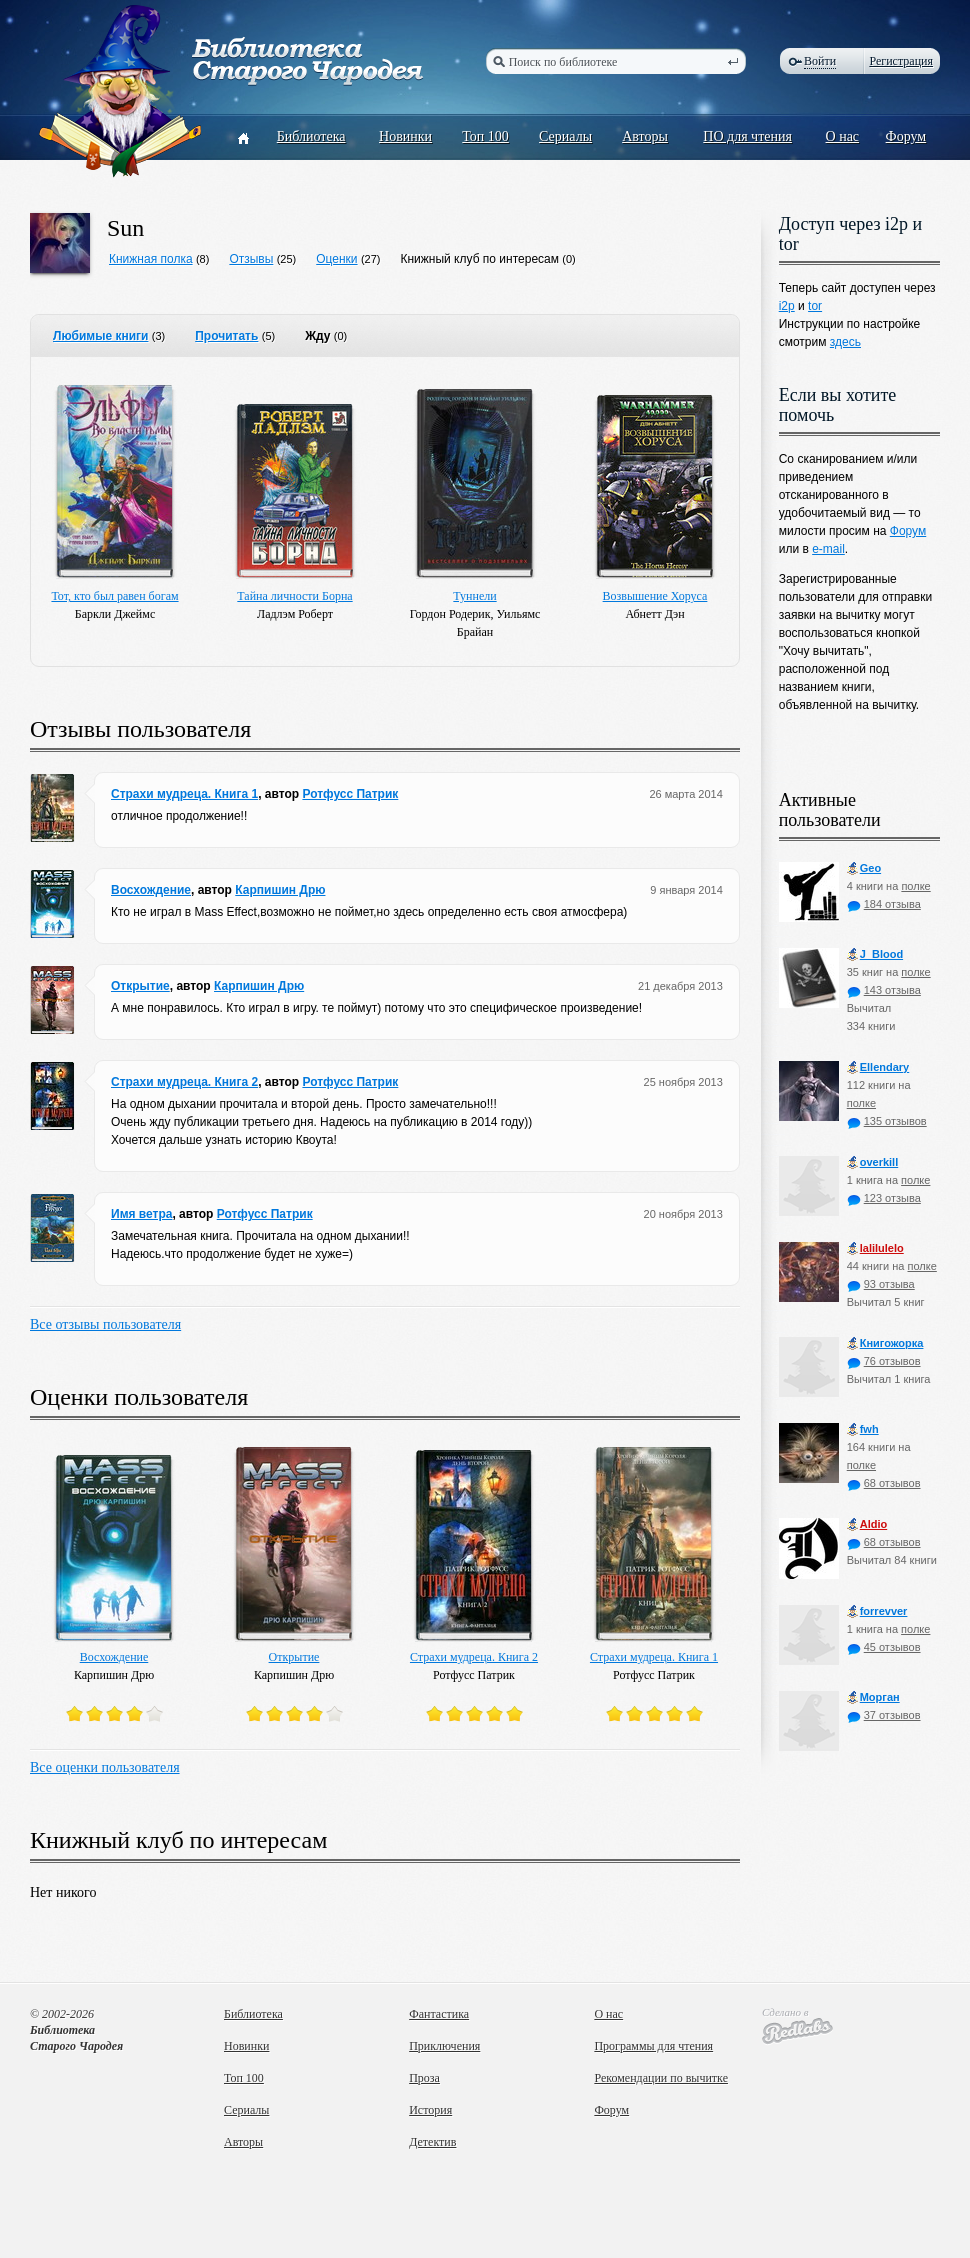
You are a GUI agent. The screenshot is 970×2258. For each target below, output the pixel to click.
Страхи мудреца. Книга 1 (184, 794)
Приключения (444, 2046)
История (430, 2110)
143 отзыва (884, 990)
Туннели (474, 596)
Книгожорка (885, 1343)
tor (815, 306)
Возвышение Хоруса (655, 596)
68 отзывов (884, 1483)
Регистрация (901, 61)
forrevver (877, 1611)
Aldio (867, 1524)
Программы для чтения (653, 2046)
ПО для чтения (747, 136)
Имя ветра (141, 1214)
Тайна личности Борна (294, 596)
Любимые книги (100, 336)
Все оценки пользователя (105, 1767)
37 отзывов (884, 1715)
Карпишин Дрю (280, 890)
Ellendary (878, 1067)
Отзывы (251, 259)
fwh (863, 1429)
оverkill (873, 1162)
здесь (845, 342)
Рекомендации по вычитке (661, 2078)
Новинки (405, 136)
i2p (787, 306)
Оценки (336, 259)
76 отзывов (884, 1361)
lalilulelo (875, 1248)
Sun (125, 228)
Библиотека (311, 136)
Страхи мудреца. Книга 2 (184, 1082)
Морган (873, 1697)
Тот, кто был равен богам (114, 596)
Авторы (645, 136)
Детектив (432, 2142)
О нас (843, 136)
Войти (820, 61)
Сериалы (565, 136)
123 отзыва (884, 1198)
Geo (864, 868)
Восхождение (151, 890)
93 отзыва (881, 1284)
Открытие (140, 986)
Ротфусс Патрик (350, 794)
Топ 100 (485, 136)
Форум (906, 136)
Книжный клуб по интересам (479, 259)
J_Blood (875, 954)
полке (915, 886)
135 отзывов (887, 1121)
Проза (424, 2078)
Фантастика (439, 2014)
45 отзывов (884, 1647)
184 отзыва (884, 904)
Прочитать (226, 336)
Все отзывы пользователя (105, 1324)
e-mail (828, 549)
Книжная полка (151, 259)
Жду (317, 336)
